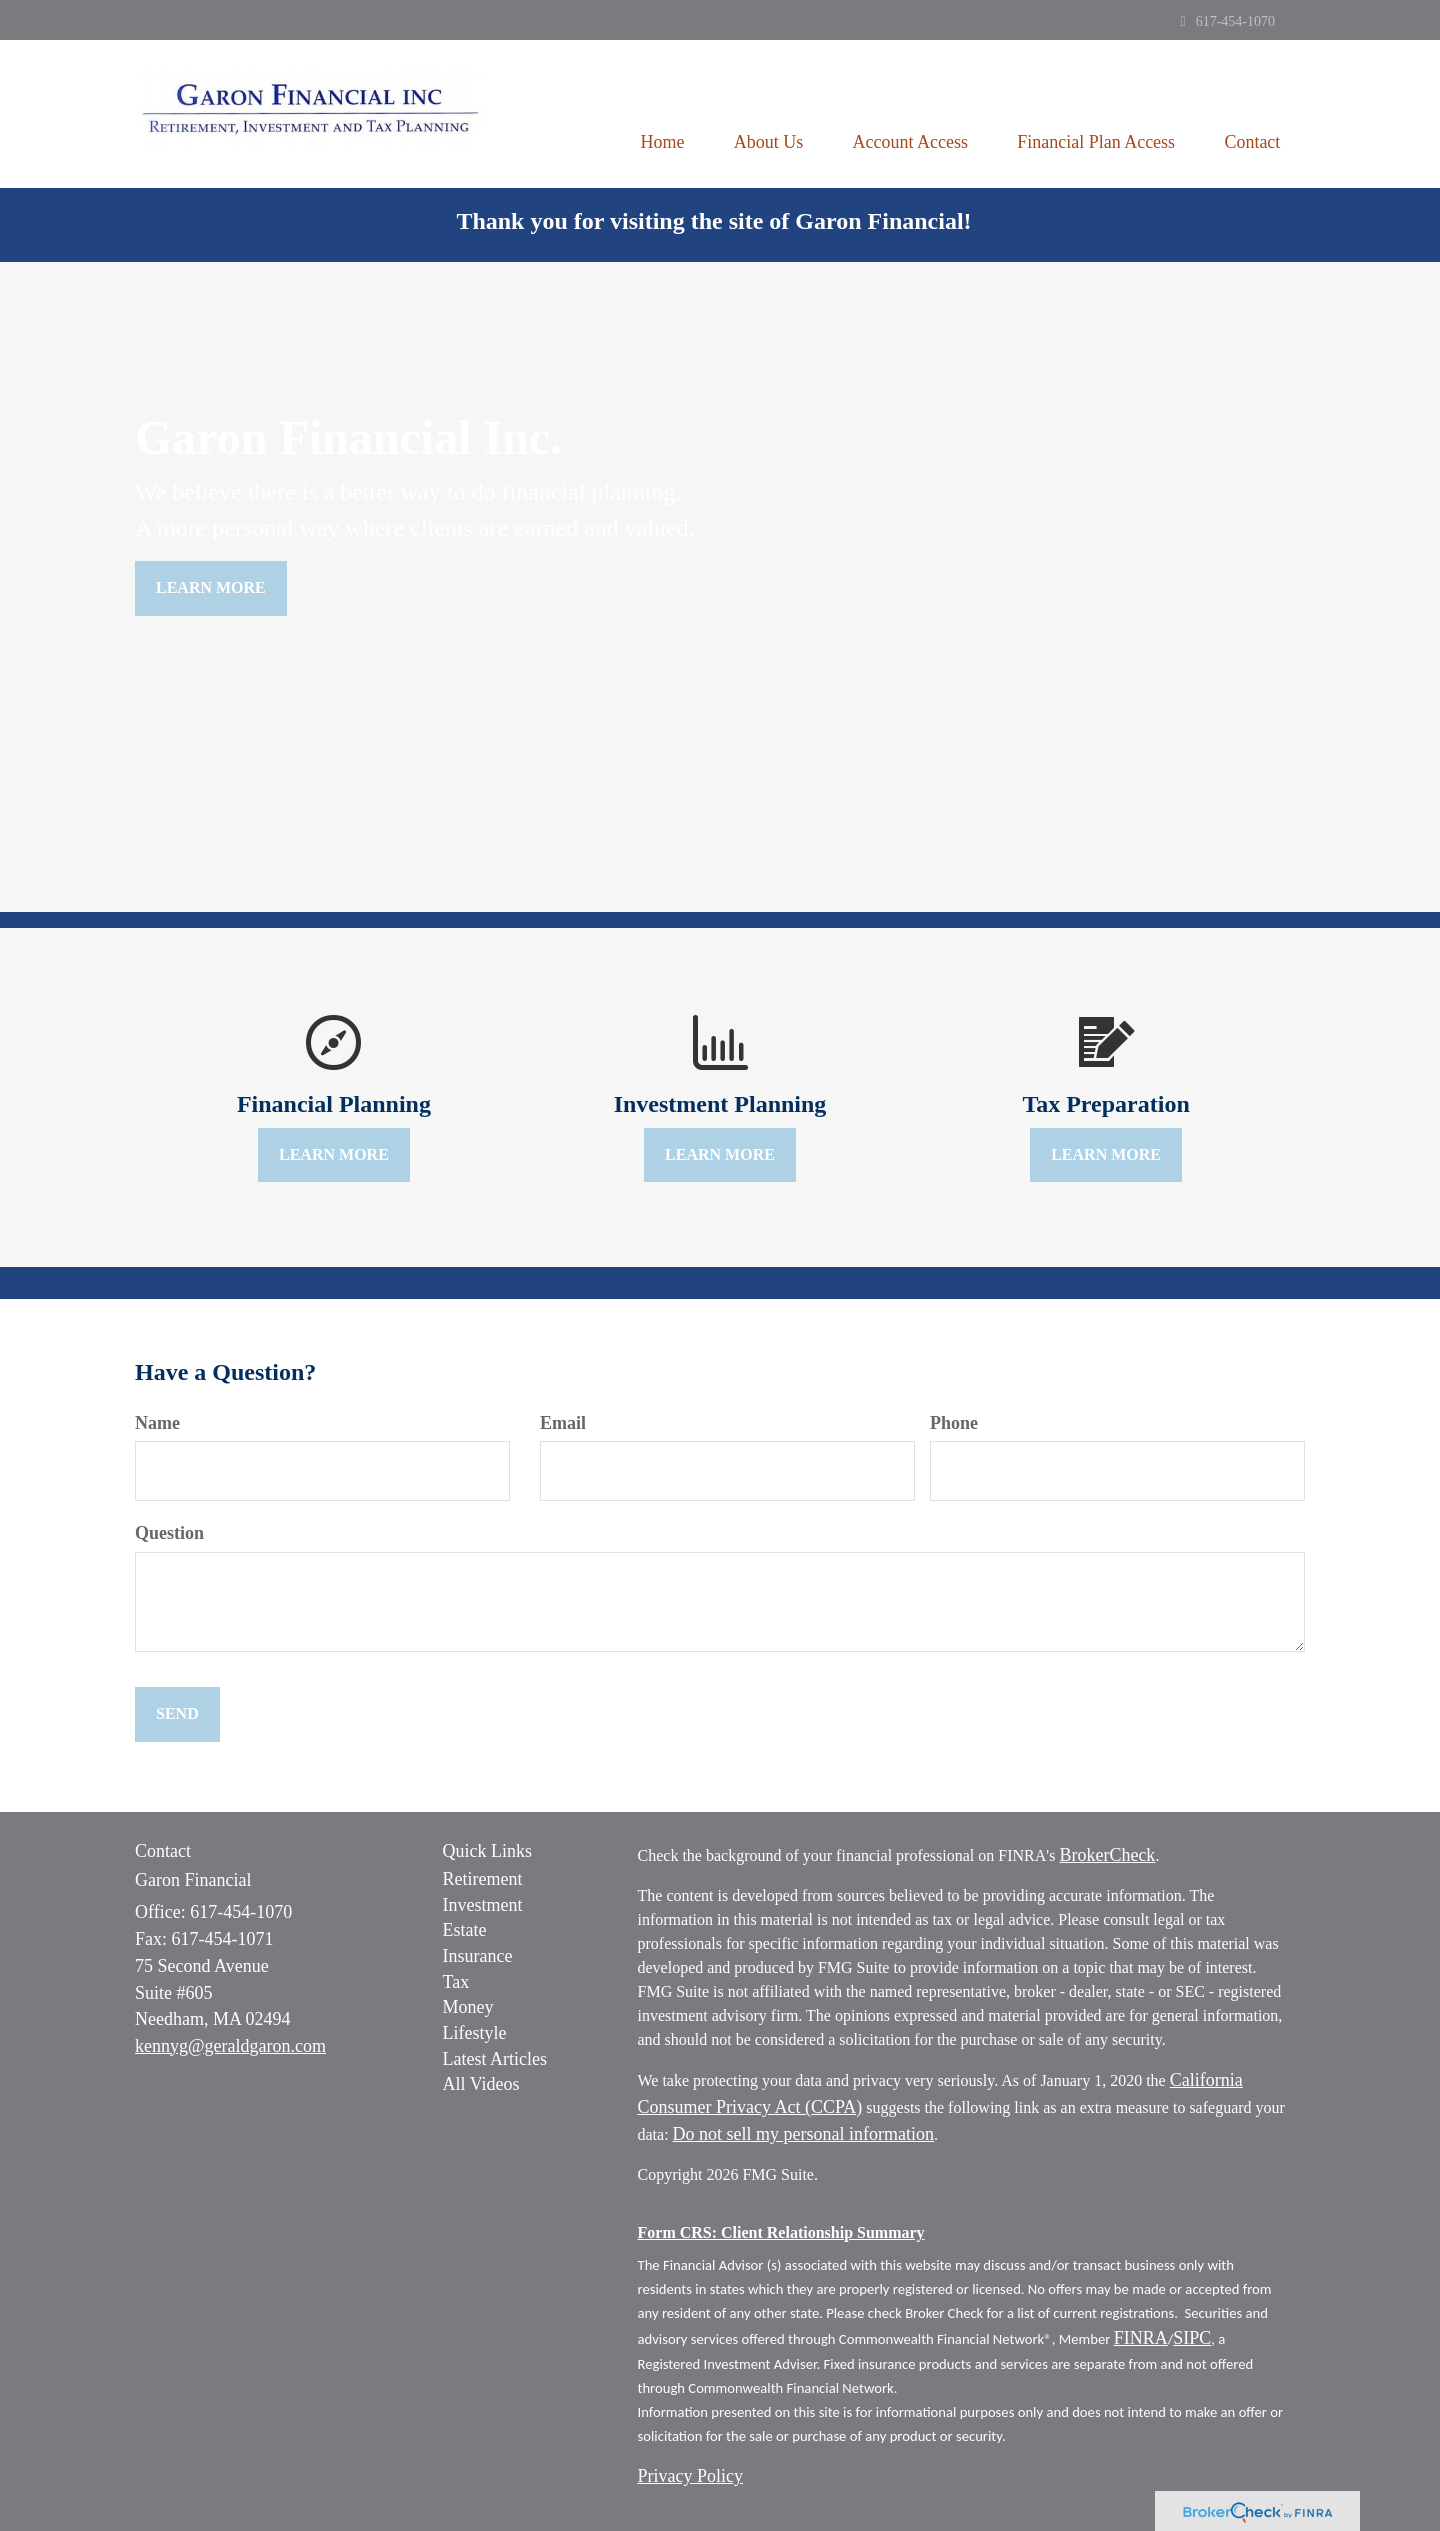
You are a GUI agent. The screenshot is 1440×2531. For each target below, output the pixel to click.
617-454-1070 (1228, 21)
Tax (456, 1982)
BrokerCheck (1107, 1855)
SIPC (1192, 2338)
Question (169, 1533)
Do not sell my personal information (803, 2134)
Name (157, 1423)
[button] (766, 114)
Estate (465, 1930)
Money (468, 2007)
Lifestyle (475, 2033)
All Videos (481, 2084)
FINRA (1141, 2338)
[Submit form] (177, 1714)
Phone (954, 1423)
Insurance (478, 1956)
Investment (483, 1905)
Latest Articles (495, 2059)
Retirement (483, 1879)
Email (563, 1423)
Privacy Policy (691, 2476)
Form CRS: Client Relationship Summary (781, 2232)
